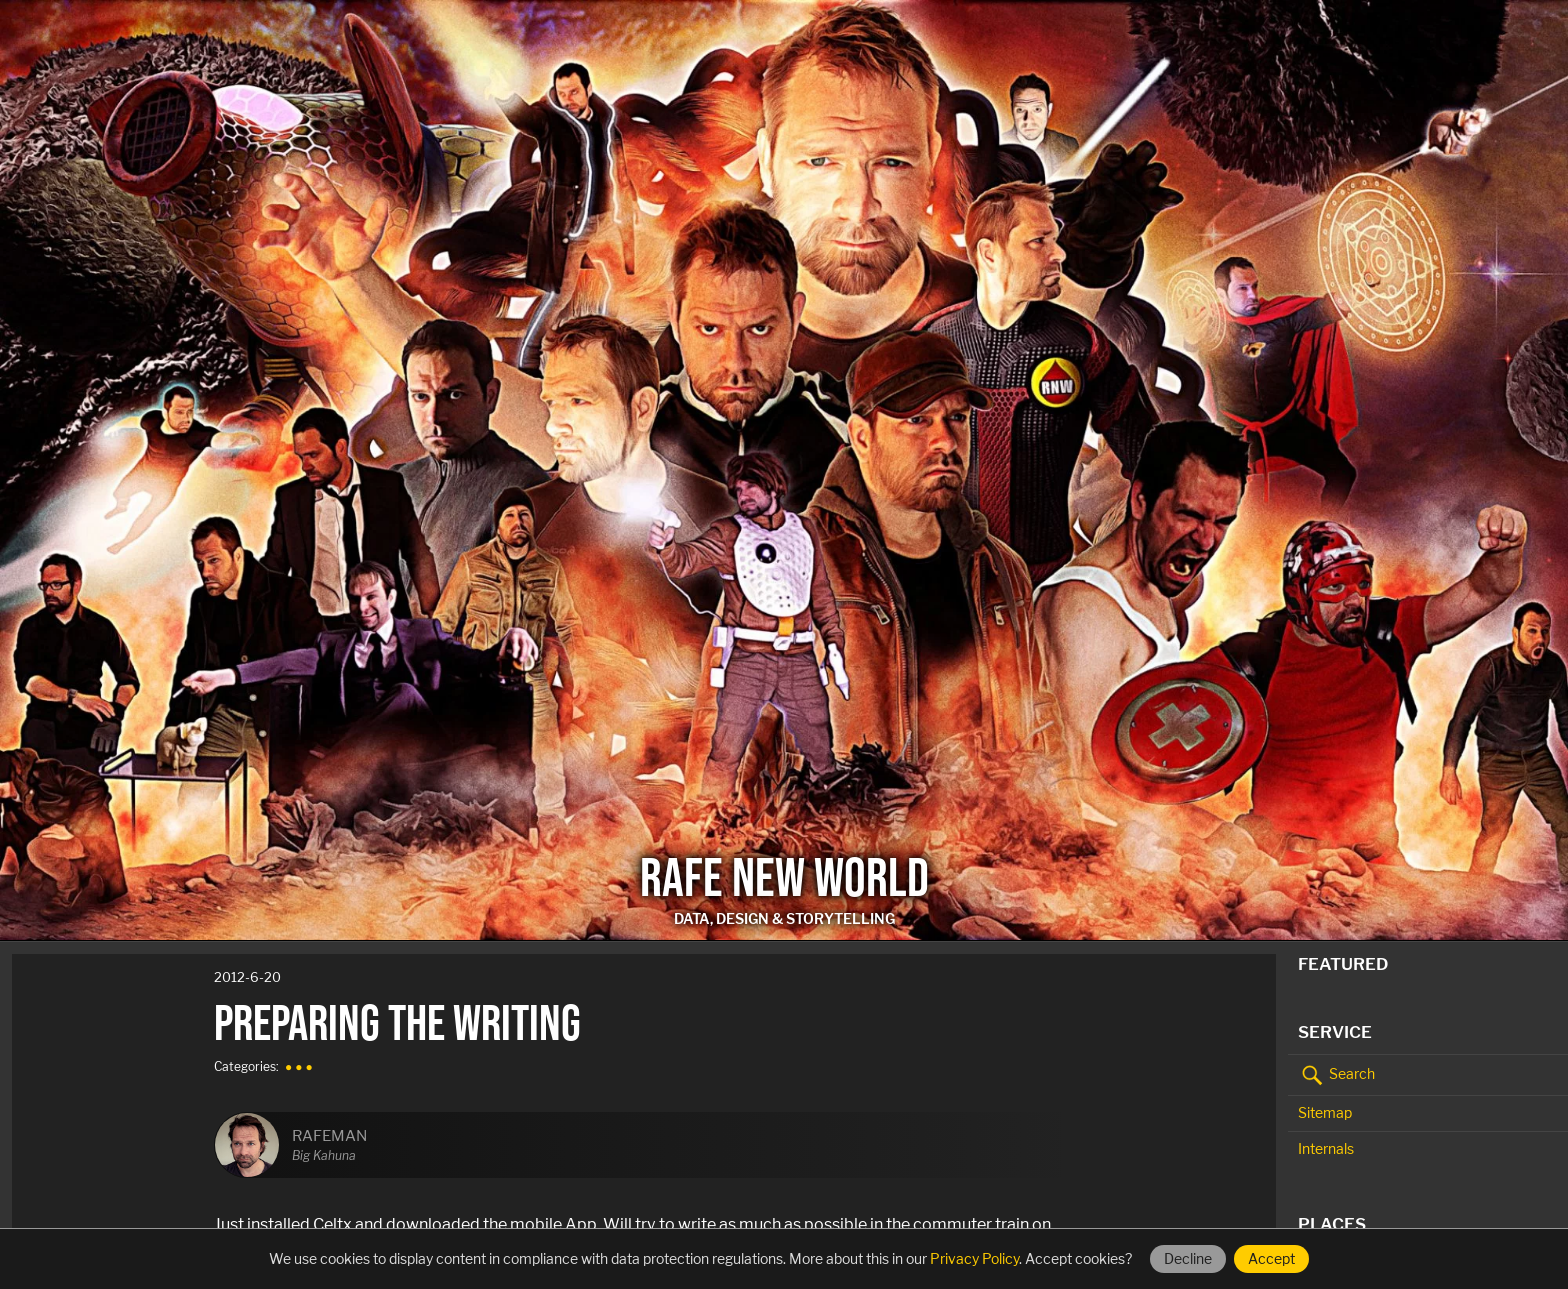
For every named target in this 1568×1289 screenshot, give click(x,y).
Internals (1326, 1148)
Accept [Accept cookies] (1271, 1258)
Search (1336, 1075)
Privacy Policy (974, 1258)
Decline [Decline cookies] (1188, 1258)
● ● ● (299, 1066)
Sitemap (1325, 1112)
